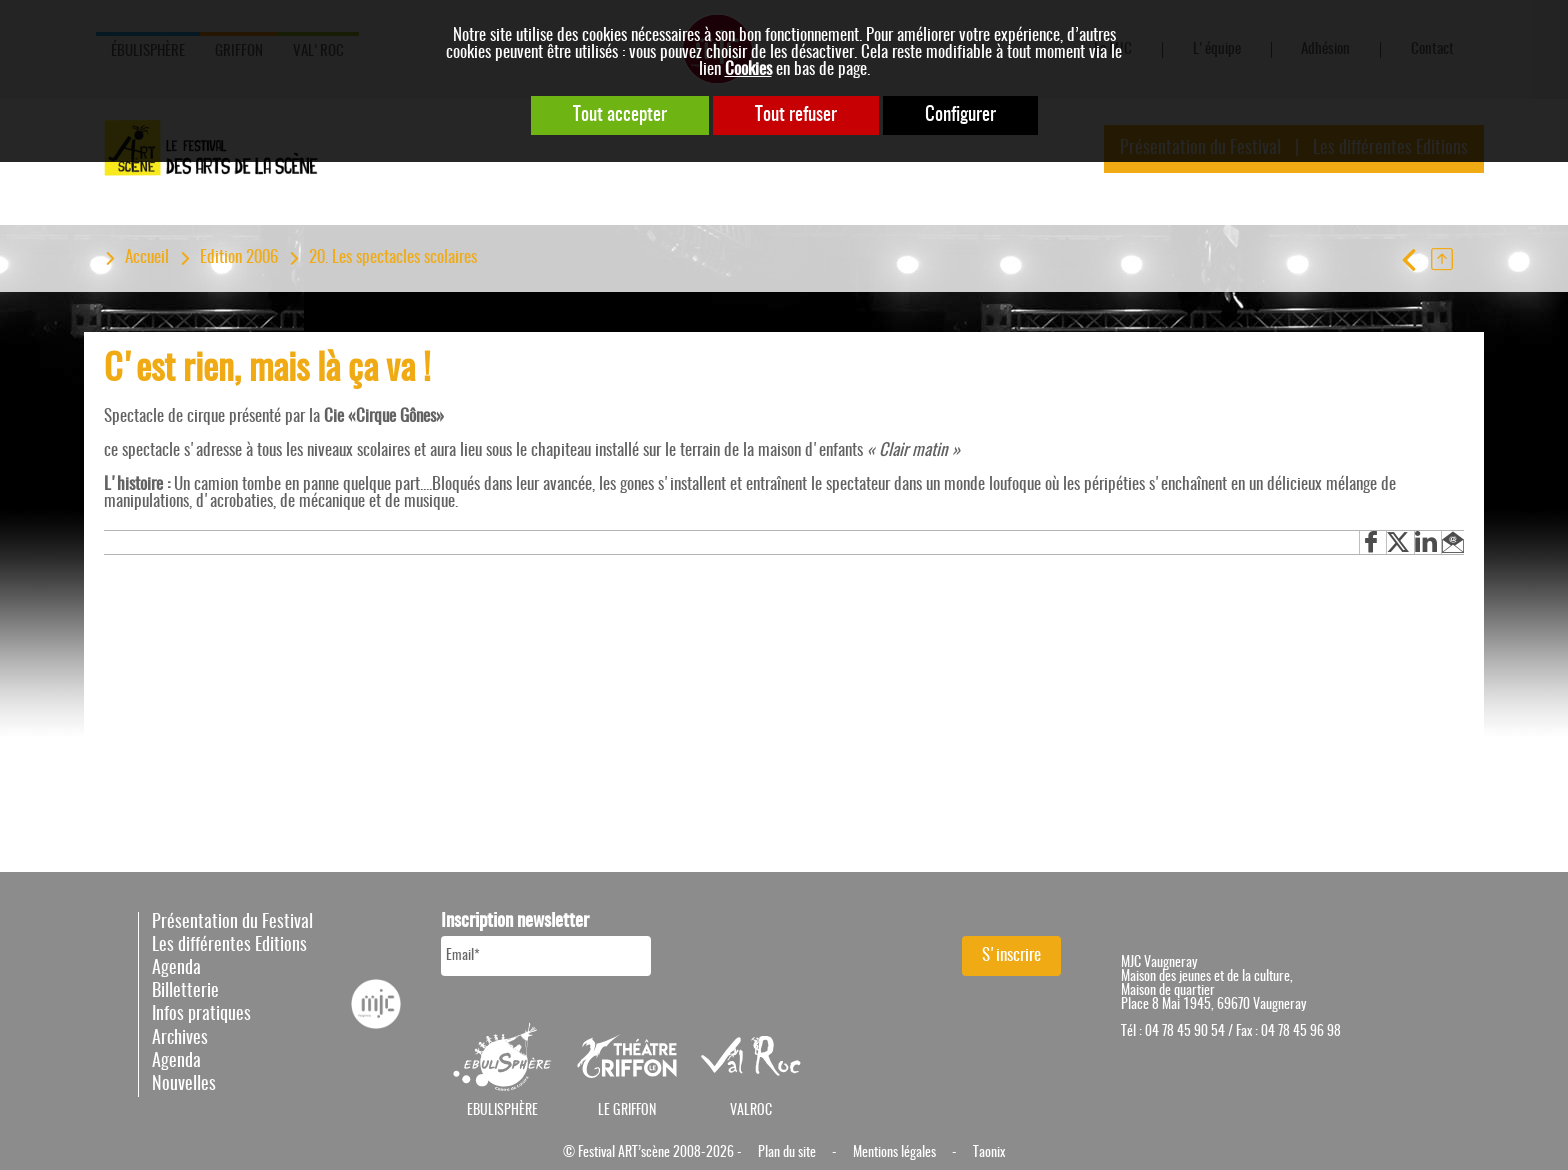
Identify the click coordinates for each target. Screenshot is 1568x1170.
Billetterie (185, 992)
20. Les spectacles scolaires (393, 257)
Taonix (989, 1153)
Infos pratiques (201, 1015)
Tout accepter (620, 115)
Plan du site (787, 1153)
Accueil (147, 257)
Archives (180, 1039)
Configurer (960, 115)
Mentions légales (894, 1153)
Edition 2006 (239, 257)
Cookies (748, 69)
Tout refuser (796, 115)
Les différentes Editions (229, 946)
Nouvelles (184, 1085)
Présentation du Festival (232, 923)
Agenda (176, 969)
